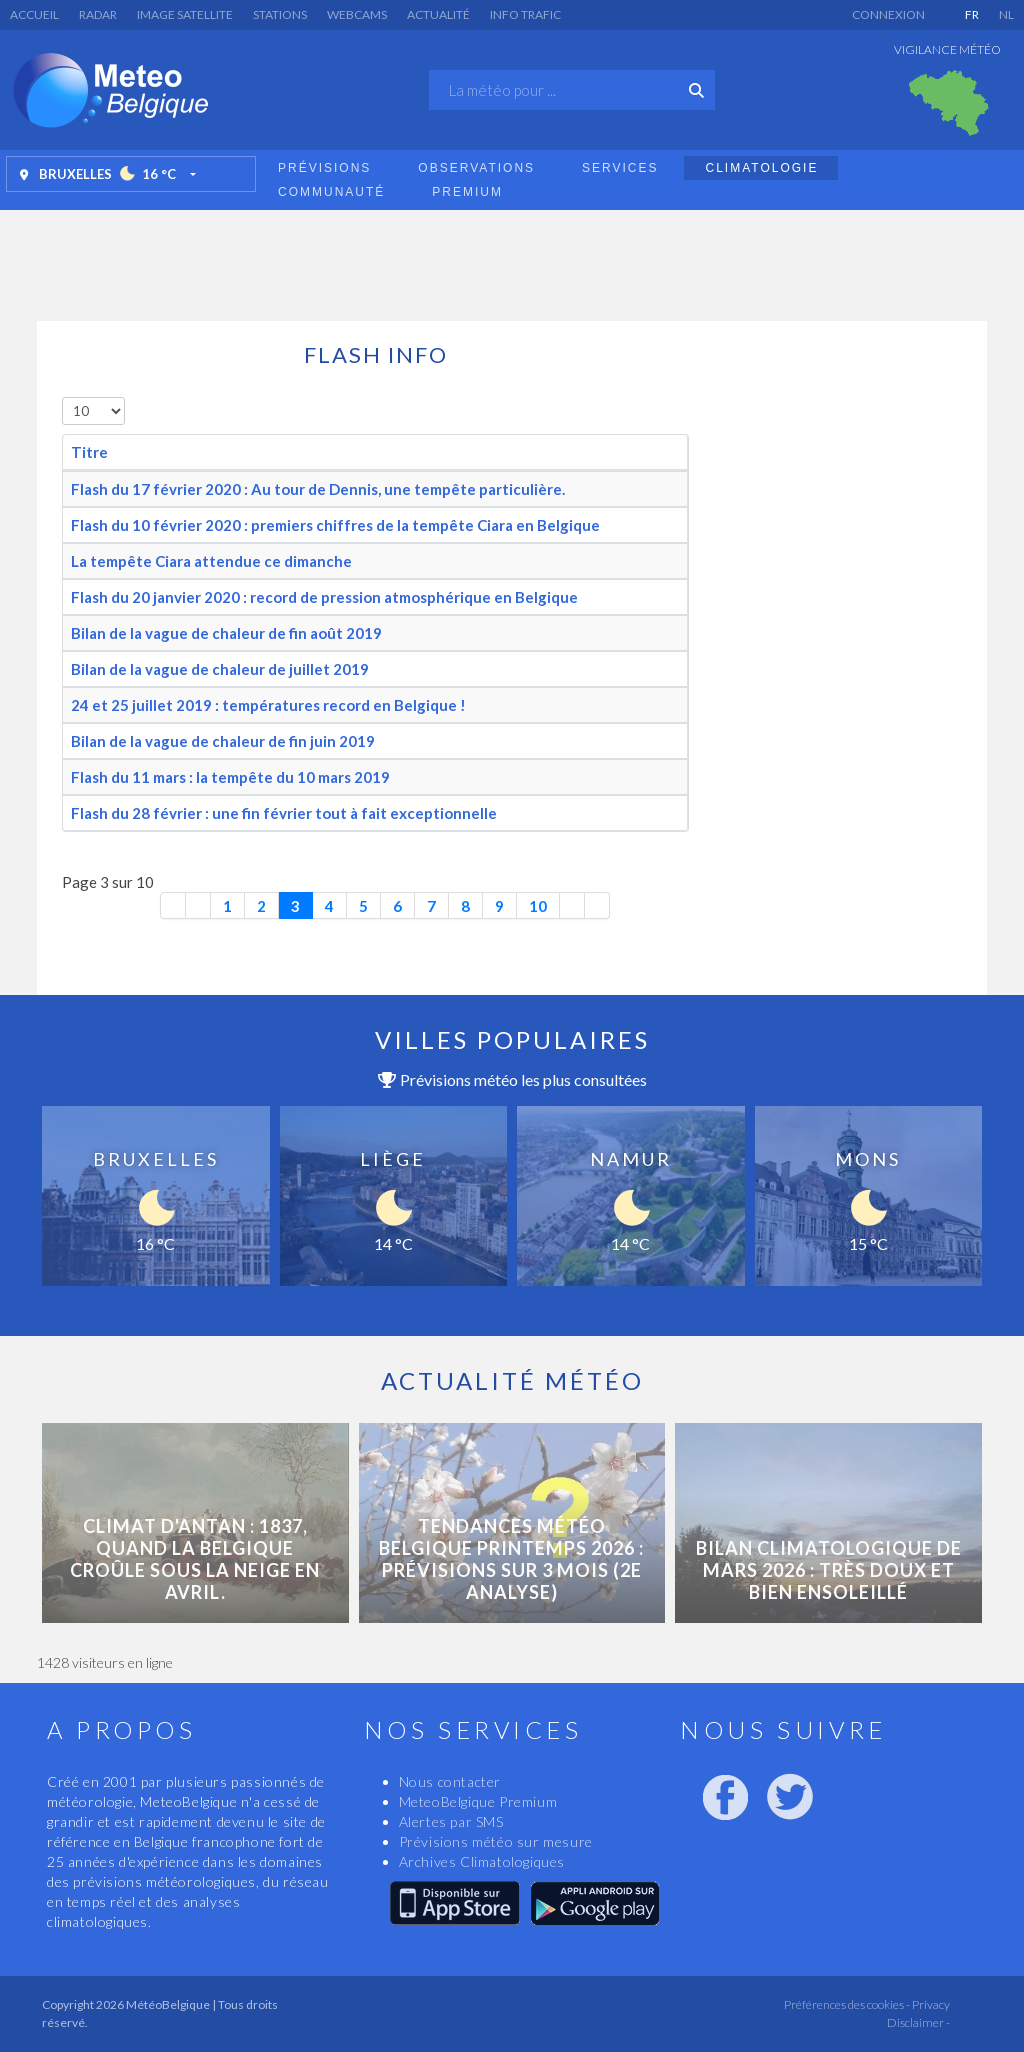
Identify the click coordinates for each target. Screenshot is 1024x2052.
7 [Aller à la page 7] (431, 906)
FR (972, 14)
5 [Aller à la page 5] (363, 906)
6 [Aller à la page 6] (397, 906)
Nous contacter (450, 1781)
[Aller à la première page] (173, 905)
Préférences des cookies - (846, 2004)
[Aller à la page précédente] (198, 905)
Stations (280, 14)
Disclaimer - (918, 2022)
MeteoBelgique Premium (478, 1801)
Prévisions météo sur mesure (496, 1841)
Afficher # (62, 397)
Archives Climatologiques (482, 1861)
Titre (89, 452)
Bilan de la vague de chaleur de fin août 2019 (226, 633)
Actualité (438, 14)
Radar (98, 14)
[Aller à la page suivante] (572, 905)
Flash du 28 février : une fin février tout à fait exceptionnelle (284, 813)
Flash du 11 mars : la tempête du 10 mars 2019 (230, 777)
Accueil (34, 14)
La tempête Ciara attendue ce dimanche (211, 561)
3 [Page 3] (295, 906)
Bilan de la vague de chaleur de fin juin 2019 (223, 741)
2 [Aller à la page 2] (261, 906)
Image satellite (185, 14)
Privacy (930, 2004)
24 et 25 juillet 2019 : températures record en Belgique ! (268, 705)
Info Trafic (525, 14)
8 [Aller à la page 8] (465, 906)
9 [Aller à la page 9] (499, 906)
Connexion (888, 14)
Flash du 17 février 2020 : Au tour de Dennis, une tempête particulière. (318, 489)
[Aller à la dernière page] (597, 905)
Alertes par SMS (451, 1821)
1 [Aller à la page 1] (227, 906)
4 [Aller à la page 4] (329, 906)
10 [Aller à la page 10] (538, 906)
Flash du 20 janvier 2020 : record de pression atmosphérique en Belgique (324, 597)
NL (1006, 14)
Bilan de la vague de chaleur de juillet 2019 (220, 669)
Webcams (357, 14)
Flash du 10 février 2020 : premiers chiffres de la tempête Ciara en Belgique (335, 525)
